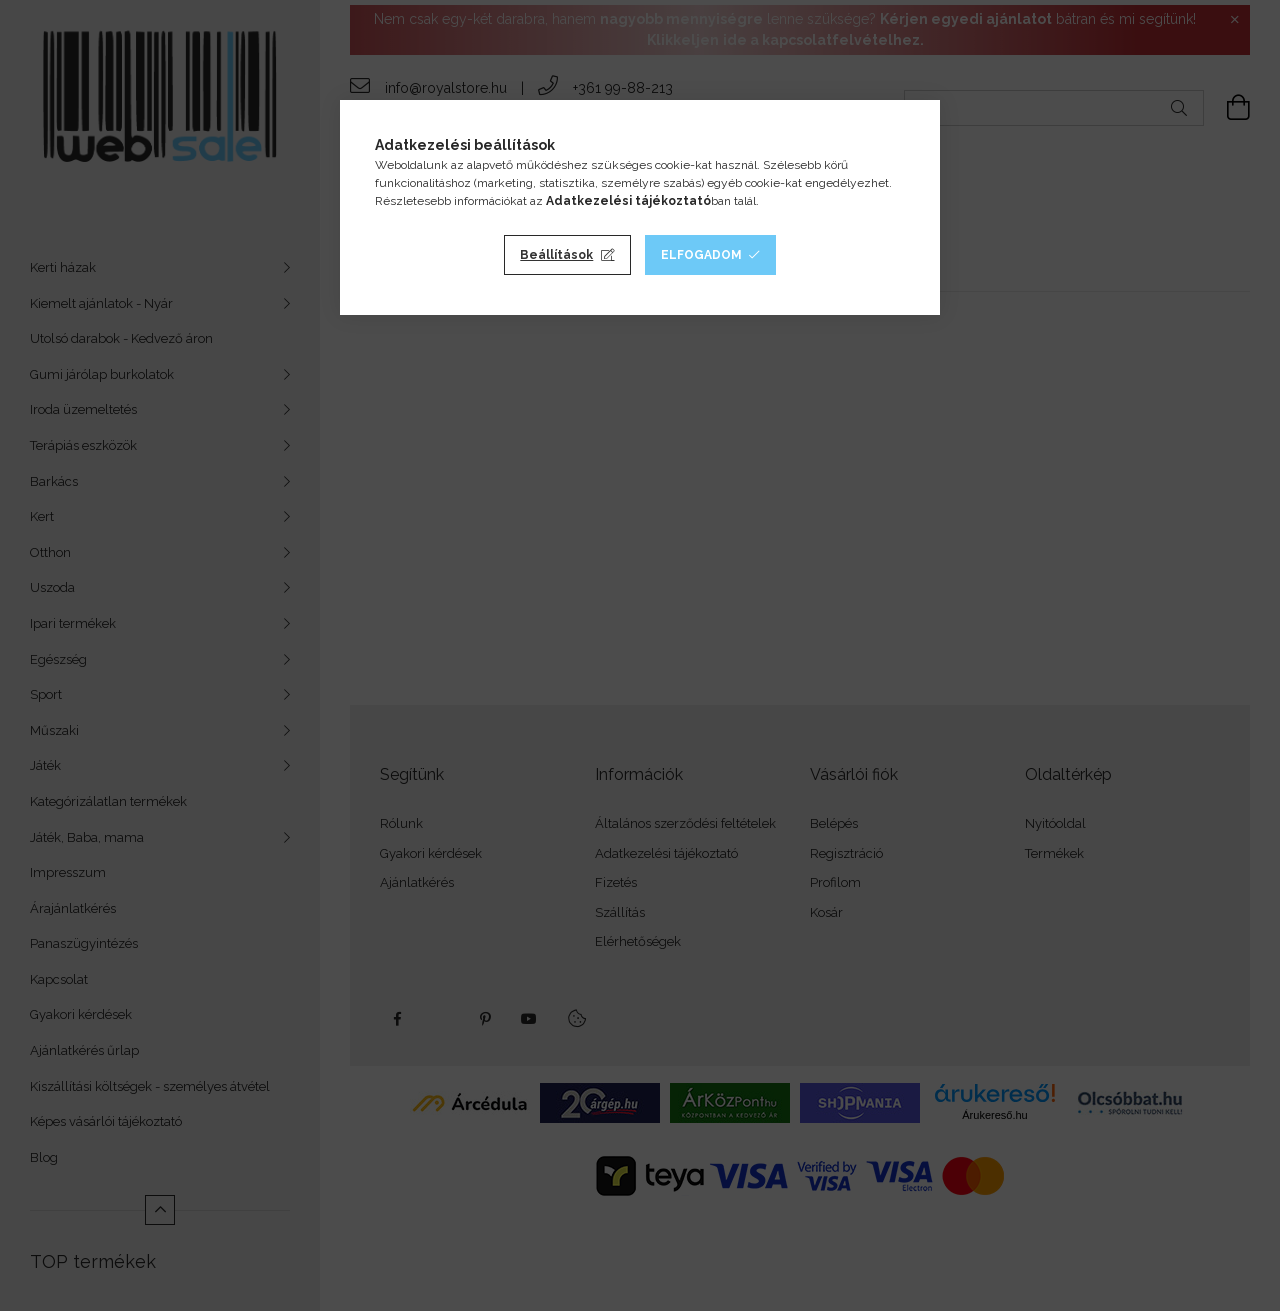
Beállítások (556, 255)
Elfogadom (701, 255)
